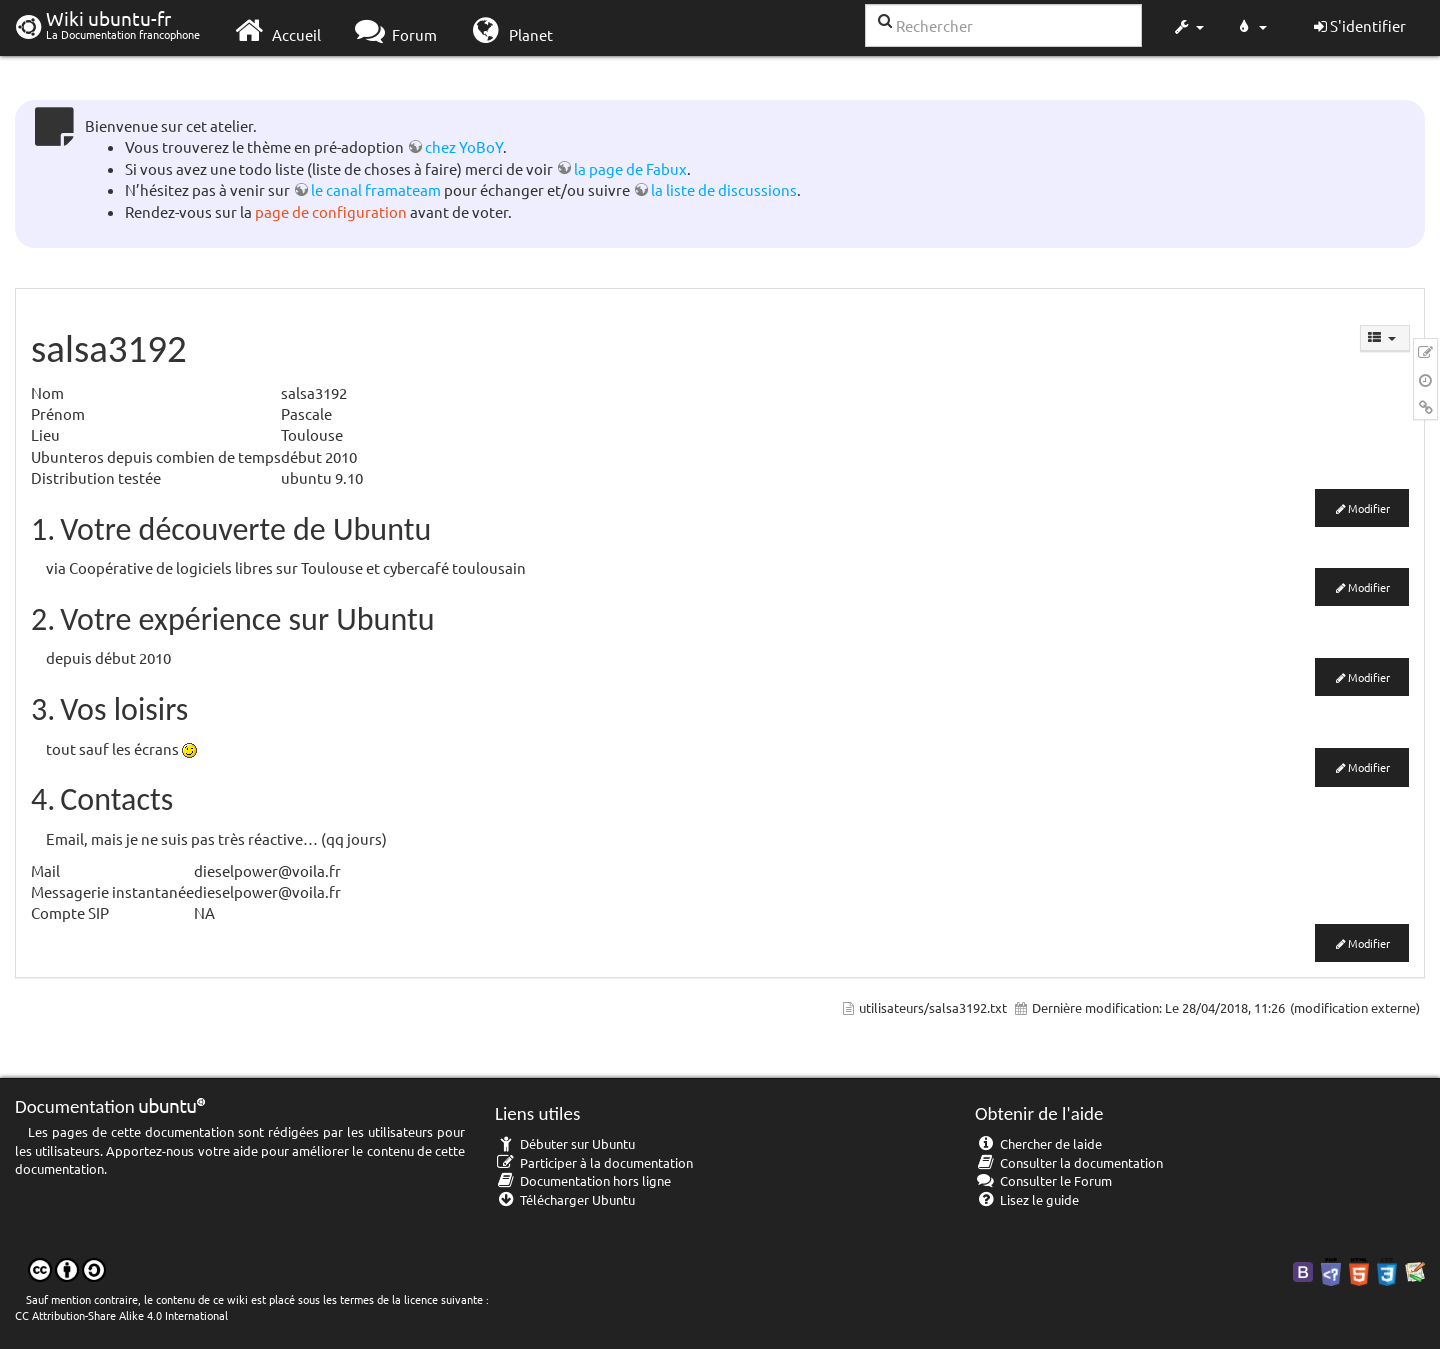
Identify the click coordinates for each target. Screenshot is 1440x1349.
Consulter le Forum (1043, 1180)
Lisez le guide (1027, 1199)
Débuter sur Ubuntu (565, 1143)
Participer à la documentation (594, 1162)
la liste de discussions (724, 189)
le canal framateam (376, 189)
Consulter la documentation (1069, 1162)
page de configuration (331, 211)
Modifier (1369, 508)
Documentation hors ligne (583, 1180)
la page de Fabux (630, 168)
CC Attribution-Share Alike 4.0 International (121, 1315)
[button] (1188, 28)
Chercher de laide (1038, 1143)
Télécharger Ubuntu (565, 1199)
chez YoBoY (464, 146)
